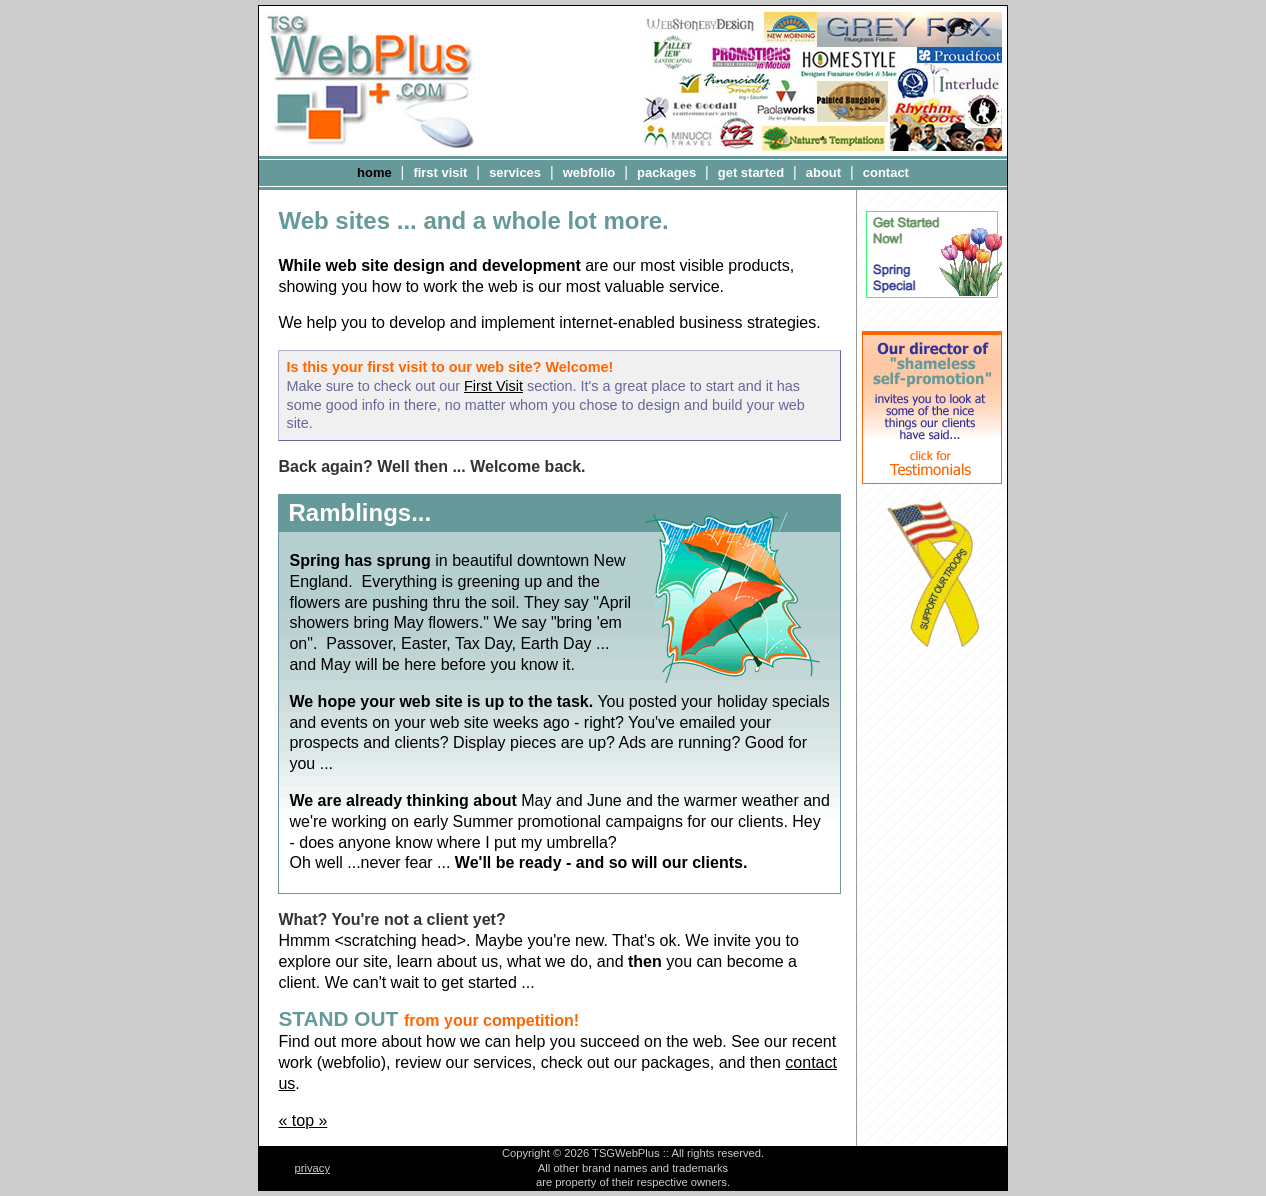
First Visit (493, 386)
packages (666, 172)
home (374, 172)
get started (751, 172)
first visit (440, 172)
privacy (312, 1168)
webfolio (589, 172)
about (823, 172)
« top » (302, 1120)
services (515, 172)
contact (886, 172)
